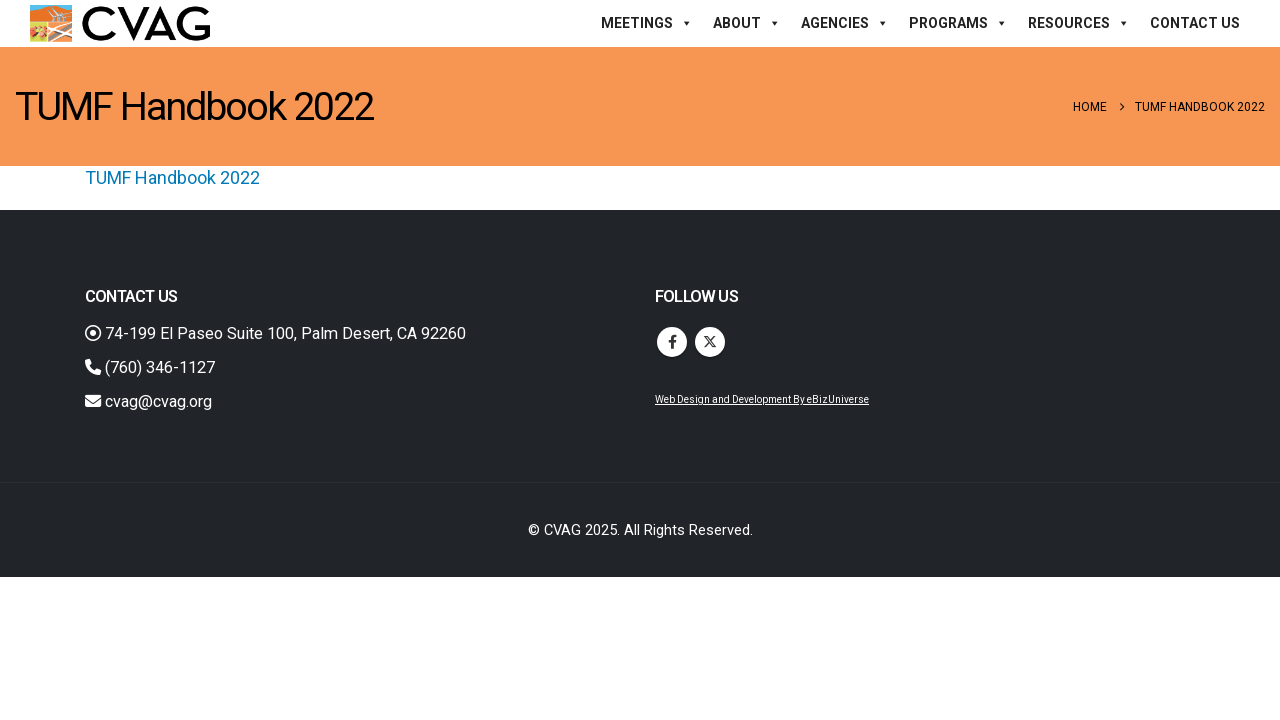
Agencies (845, 23)
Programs (958, 23)
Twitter (710, 342)
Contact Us (1195, 23)
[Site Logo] (120, 23)
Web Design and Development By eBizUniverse (762, 399)
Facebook (672, 342)
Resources (1079, 23)
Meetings (647, 23)
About (747, 23)
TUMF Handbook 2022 (172, 177)
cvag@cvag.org (148, 401)
